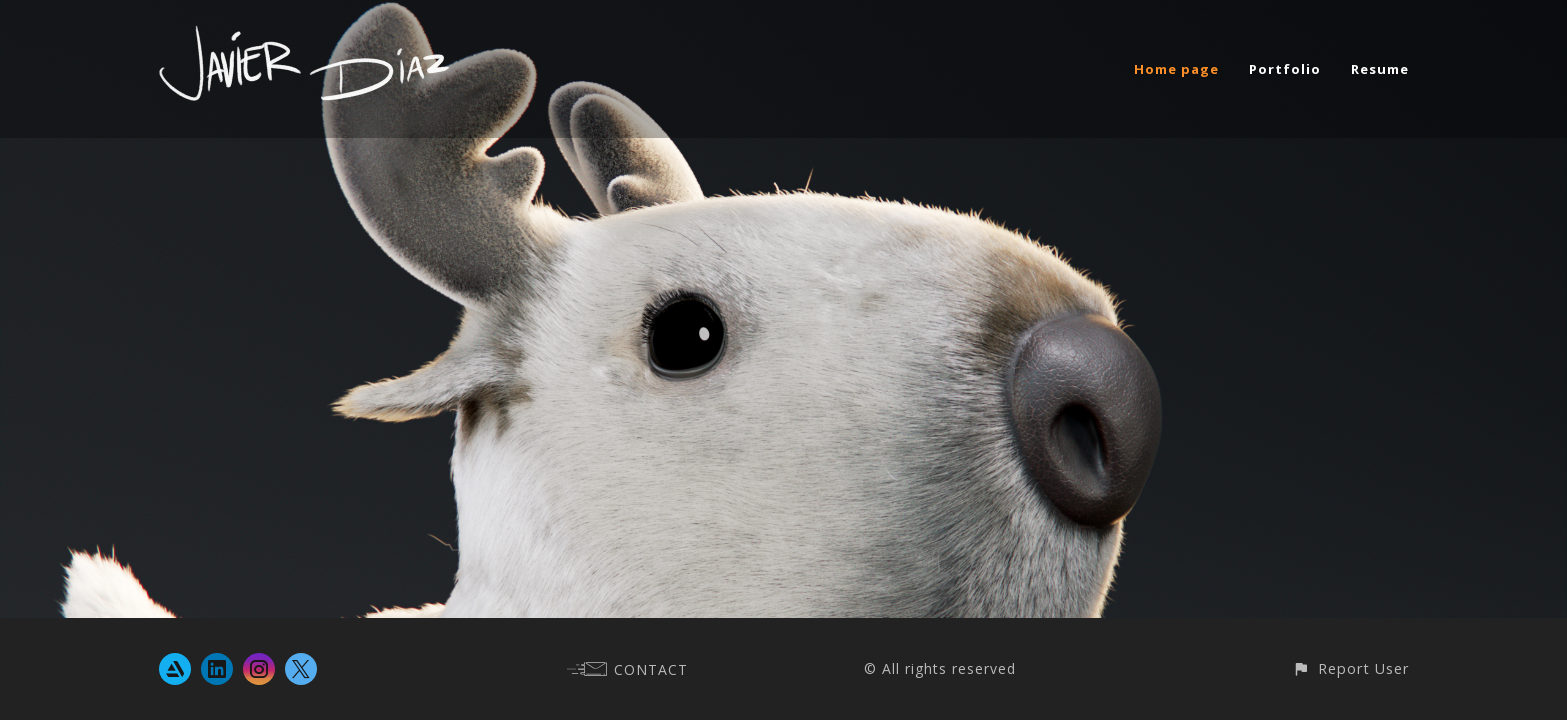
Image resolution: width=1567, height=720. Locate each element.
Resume (1380, 69)
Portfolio (1285, 69)
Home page (1176, 69)
